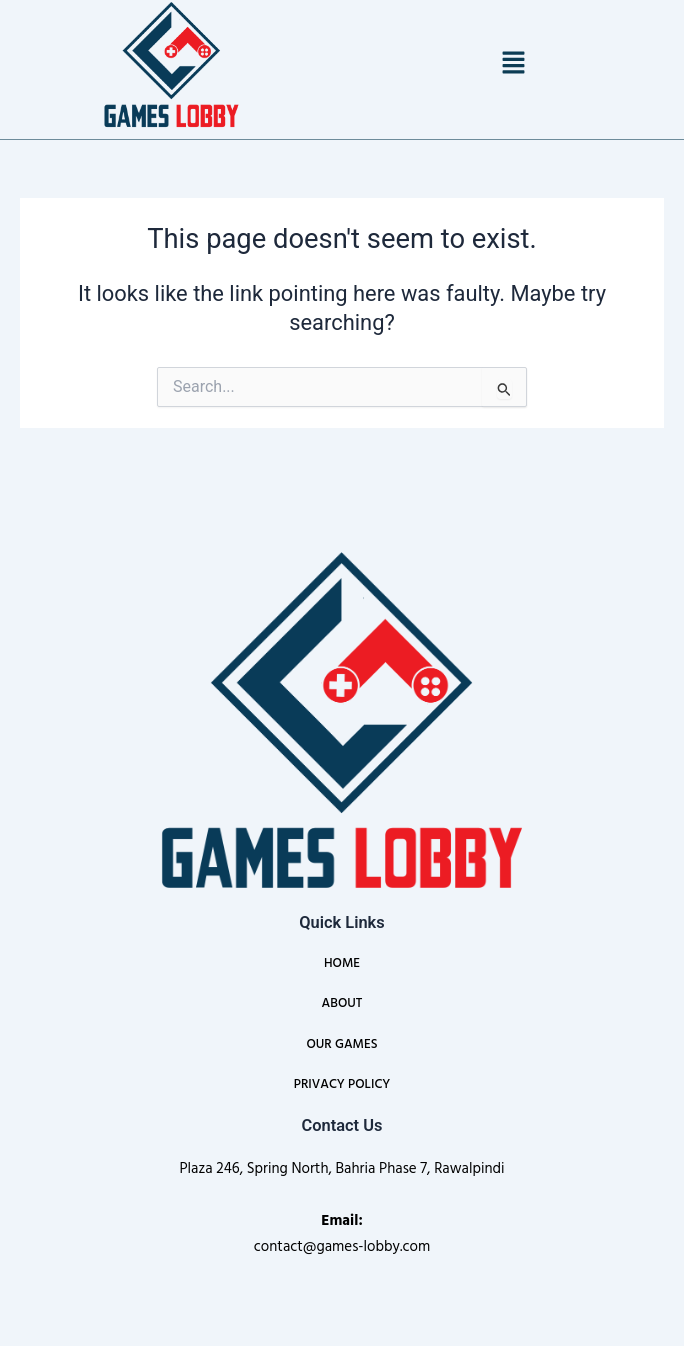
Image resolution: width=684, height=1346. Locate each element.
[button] (513, 64)
